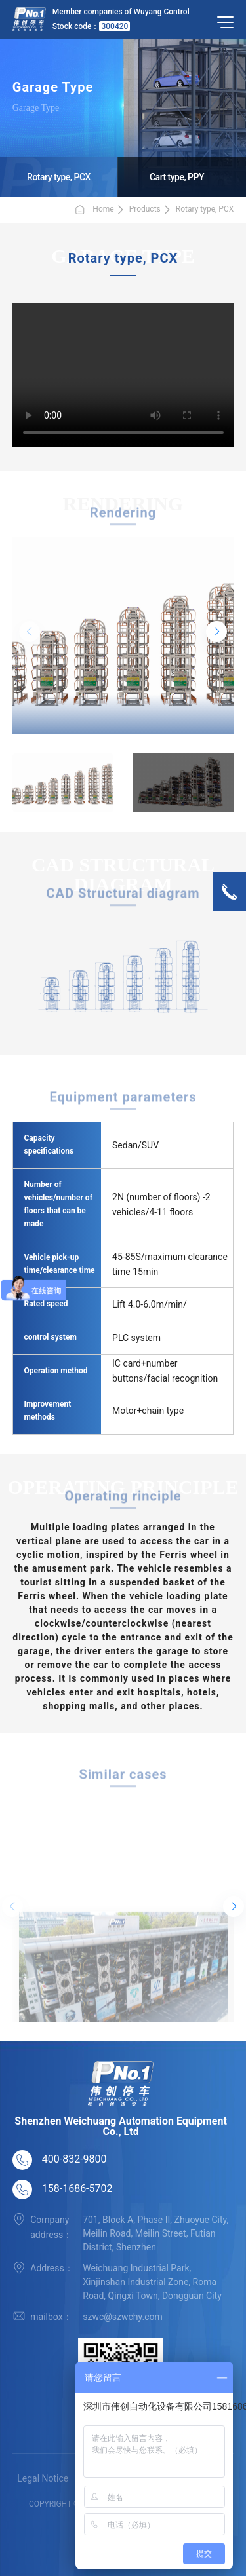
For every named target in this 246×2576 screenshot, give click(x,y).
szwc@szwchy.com (123, 2316)
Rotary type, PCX (59, 177)
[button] (216, 631)
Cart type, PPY (177, 177)
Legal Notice (42, 2478)
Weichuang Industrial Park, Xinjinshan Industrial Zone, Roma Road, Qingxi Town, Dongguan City (152, 2282)
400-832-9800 (74, 2159)
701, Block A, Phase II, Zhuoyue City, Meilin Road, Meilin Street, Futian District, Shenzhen (155, 2233)
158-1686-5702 (77, 2188)
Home (93, 210)
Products (145, 209)
